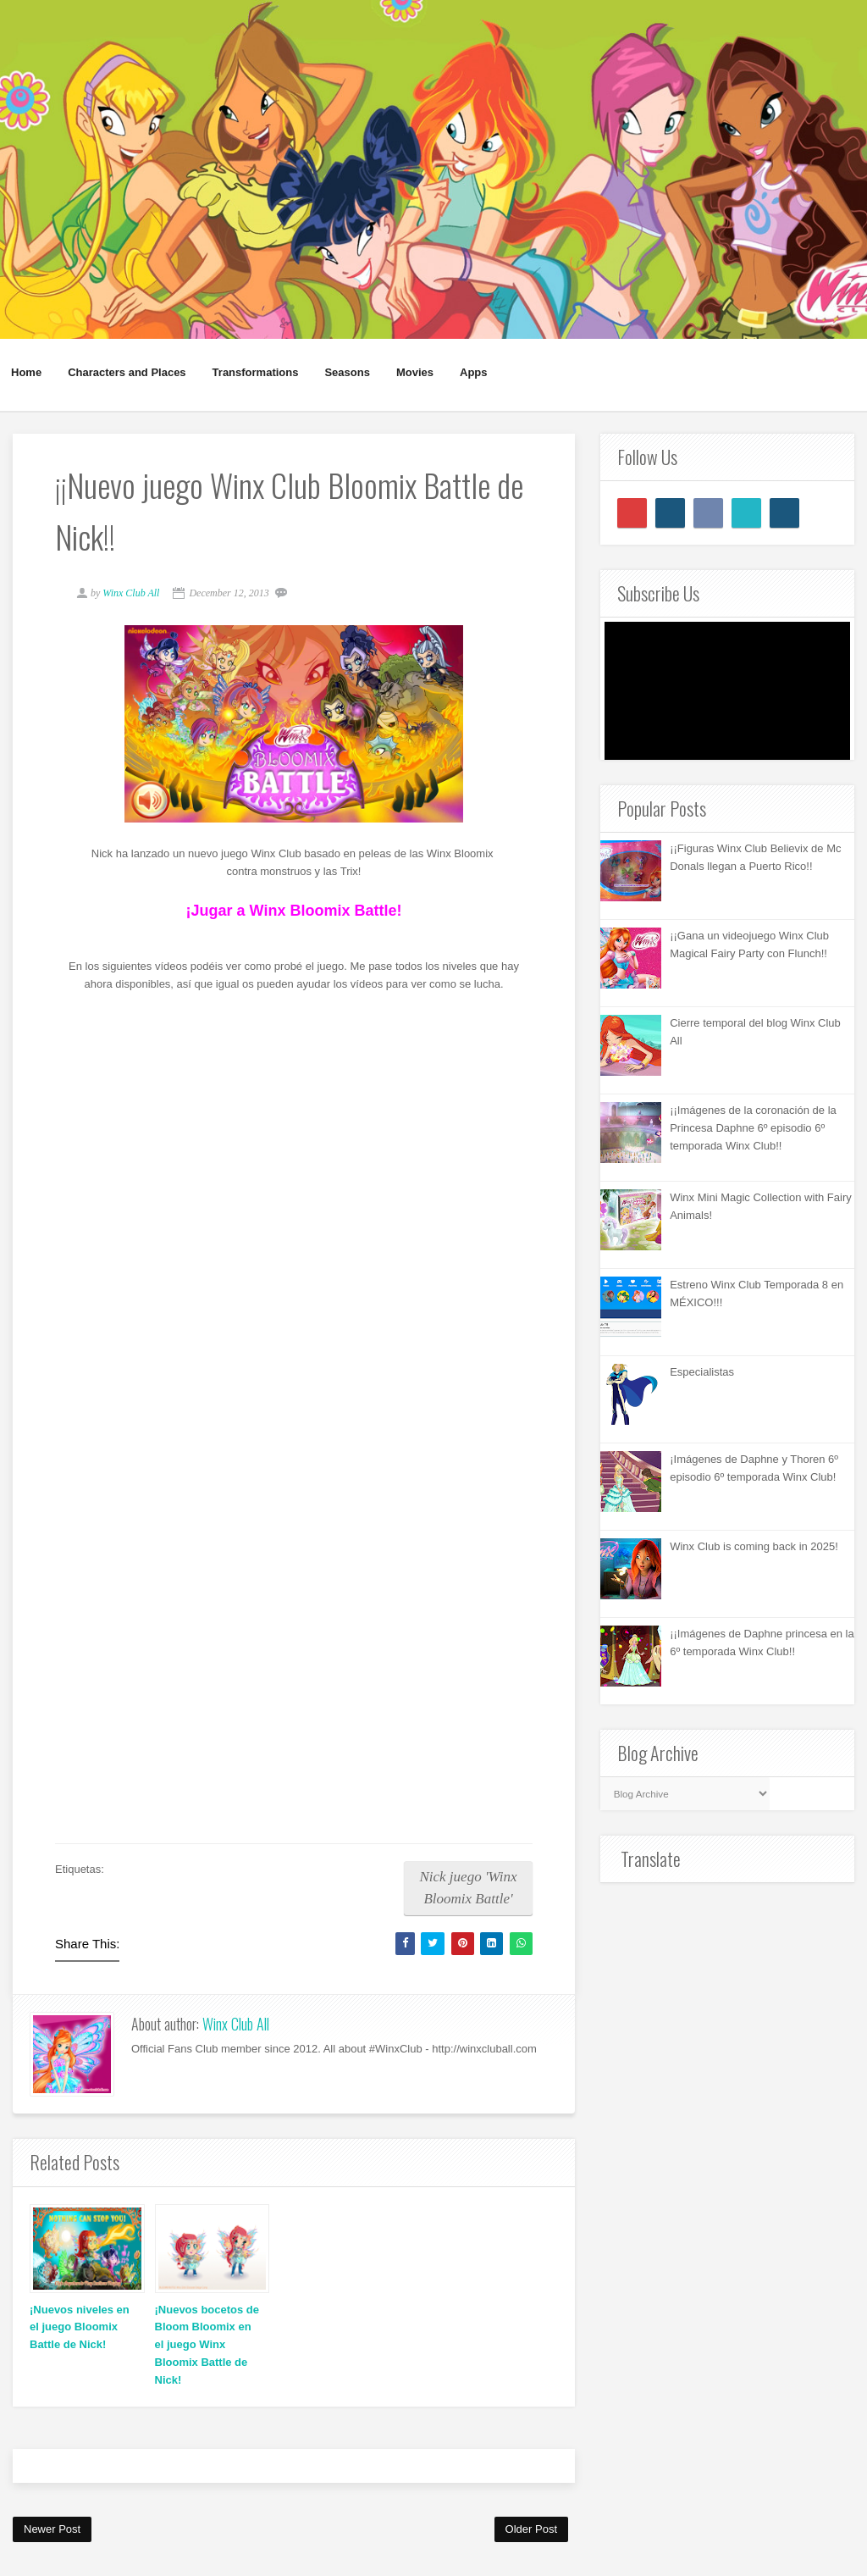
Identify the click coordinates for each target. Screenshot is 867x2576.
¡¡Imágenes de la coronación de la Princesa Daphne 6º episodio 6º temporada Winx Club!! (753, 1128)
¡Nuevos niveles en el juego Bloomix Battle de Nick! (80, 2327)
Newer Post (52, 2529)
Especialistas (702, 1372)
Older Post (531, 2529)
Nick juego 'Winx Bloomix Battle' (467, 1888)
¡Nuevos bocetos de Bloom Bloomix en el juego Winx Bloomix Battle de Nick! (207, 2344)
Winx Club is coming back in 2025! (754, 1546)
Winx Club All (235, 2024)
